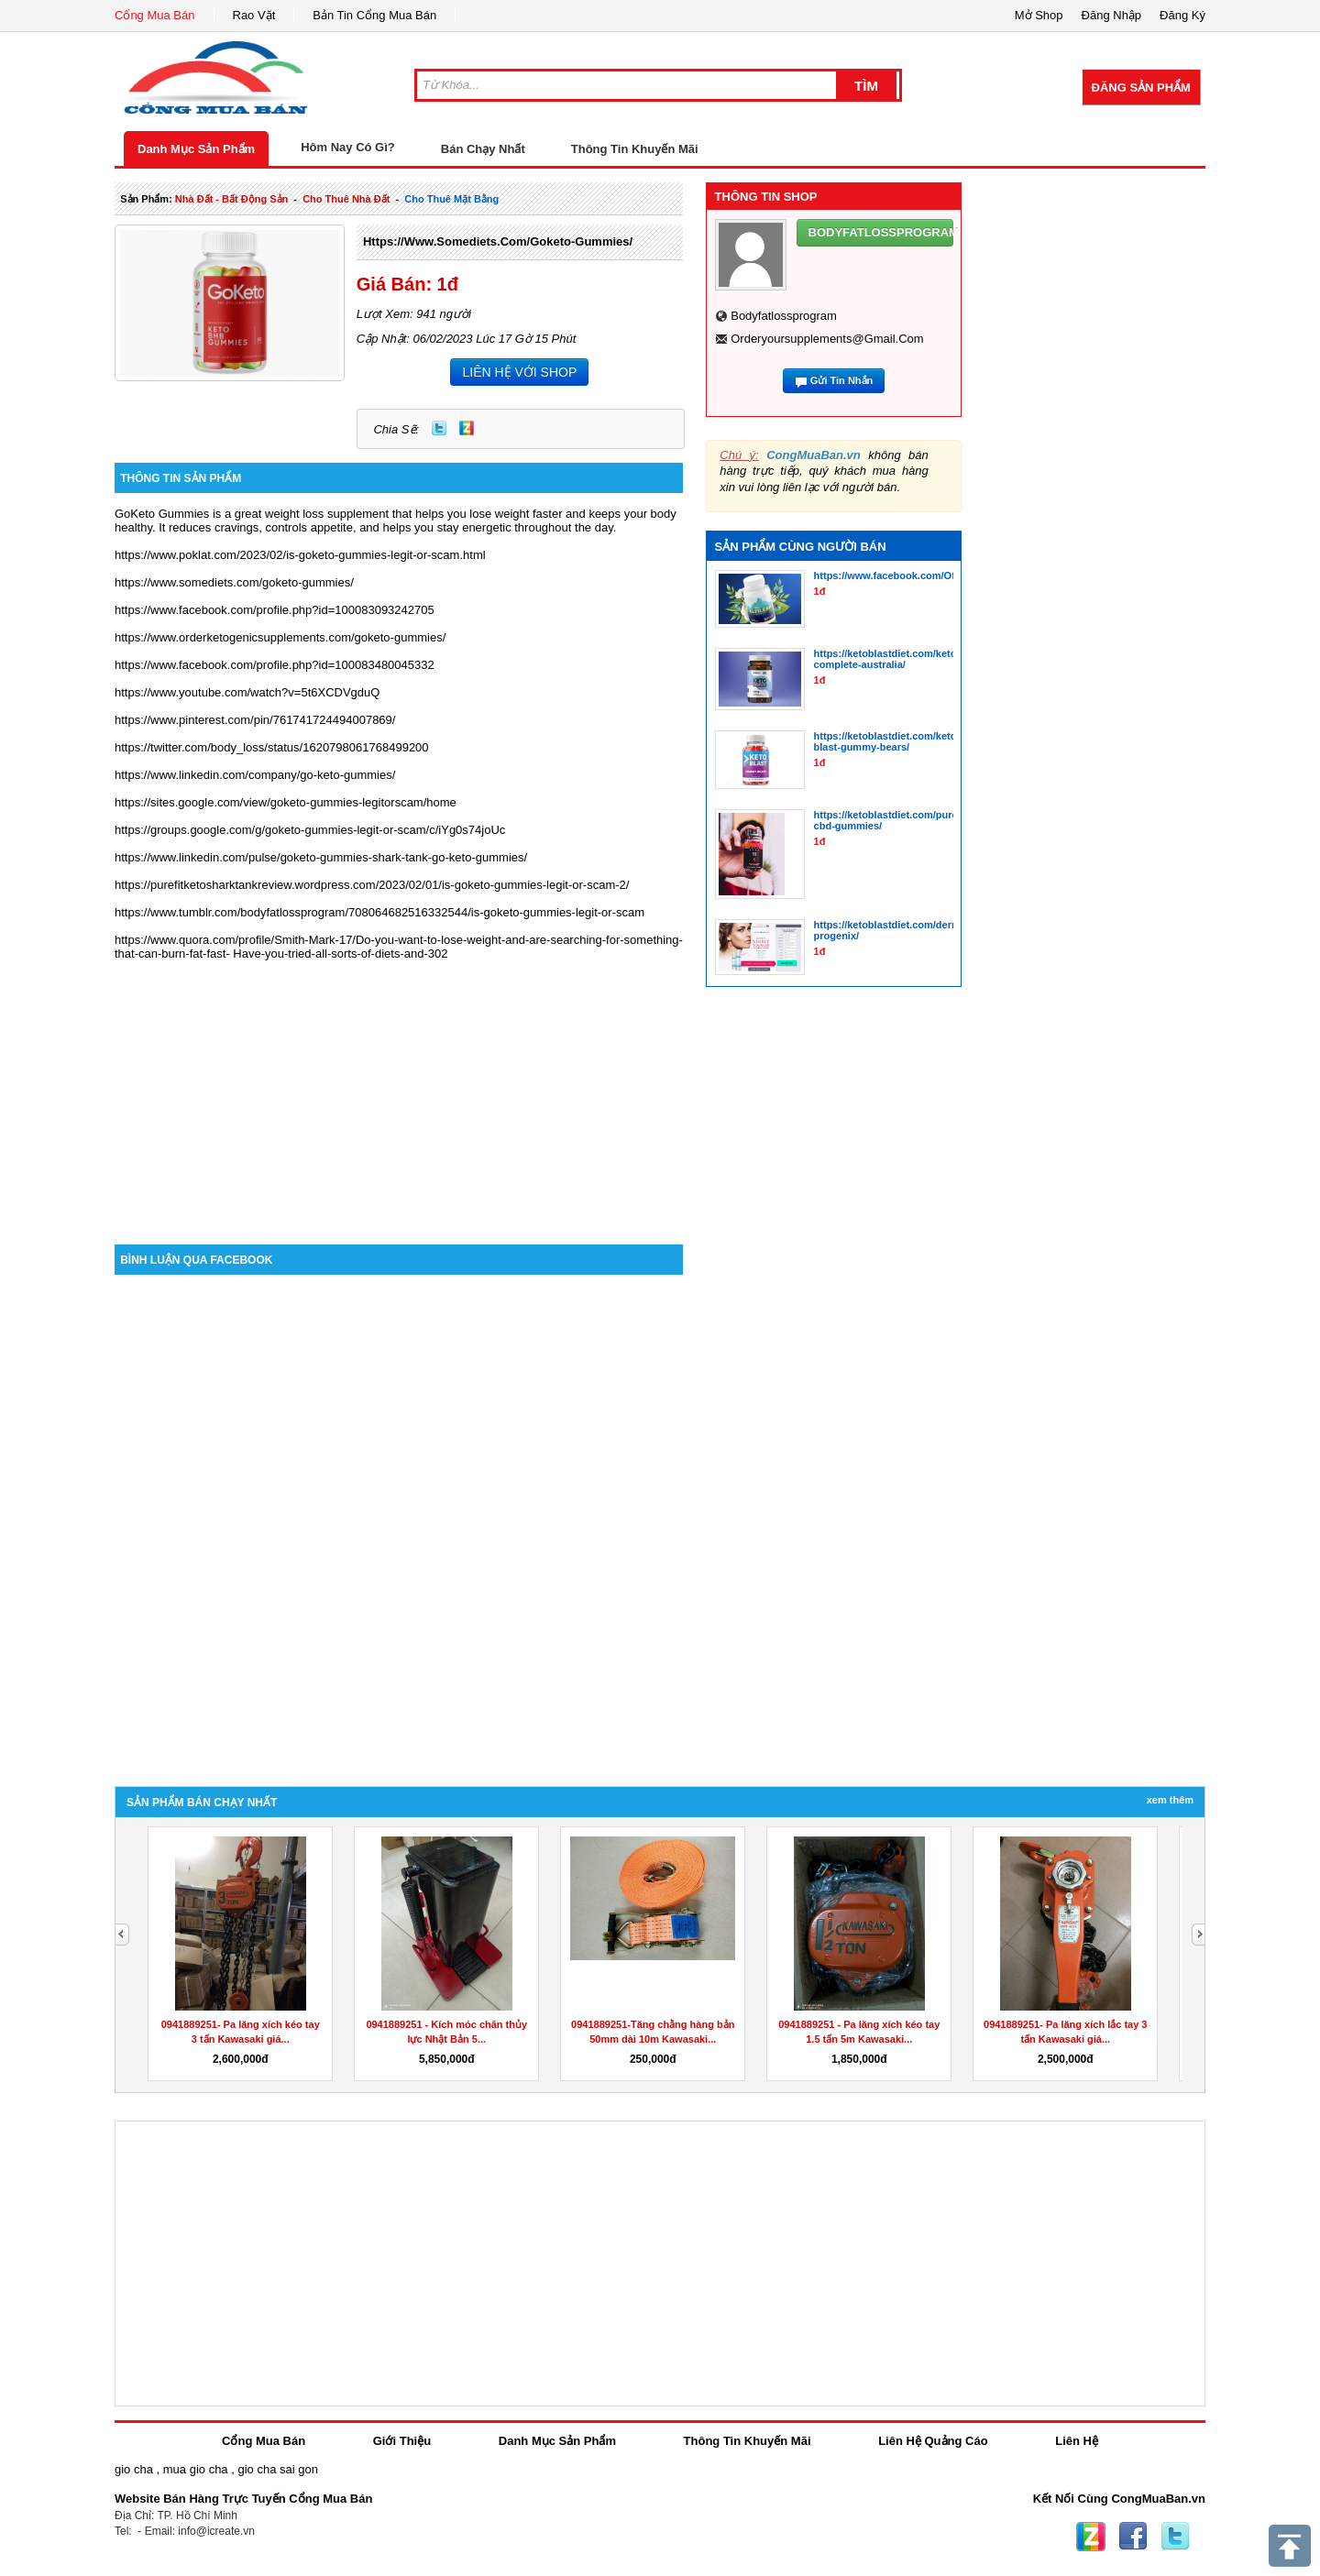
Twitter (439, 428)
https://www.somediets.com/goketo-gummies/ (497, 241)
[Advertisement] (399, 1088)
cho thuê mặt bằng (451, 198)
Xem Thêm (1170, 1799)
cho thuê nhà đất (346, 198)
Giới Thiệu (402, 2441)
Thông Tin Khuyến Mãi (634, 149)
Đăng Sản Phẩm (1141, 87)
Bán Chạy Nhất (483, 149)
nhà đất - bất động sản (231, 198)
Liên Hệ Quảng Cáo (932, 2441)
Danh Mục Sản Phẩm (196, 149)
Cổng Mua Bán (155, 15)
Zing (466, 428)
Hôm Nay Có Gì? (348, 147)
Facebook (1133, 2536)
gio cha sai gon (277, 2469)
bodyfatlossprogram (784, 316)
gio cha (134, 2469)
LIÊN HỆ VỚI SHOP (519, 372)
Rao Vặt (254, 15)
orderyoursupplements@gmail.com (827, 338)
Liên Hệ (1076, 2441)
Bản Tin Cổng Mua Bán (374, 15)
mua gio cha (195, 2469)
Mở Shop (1039, 15)
